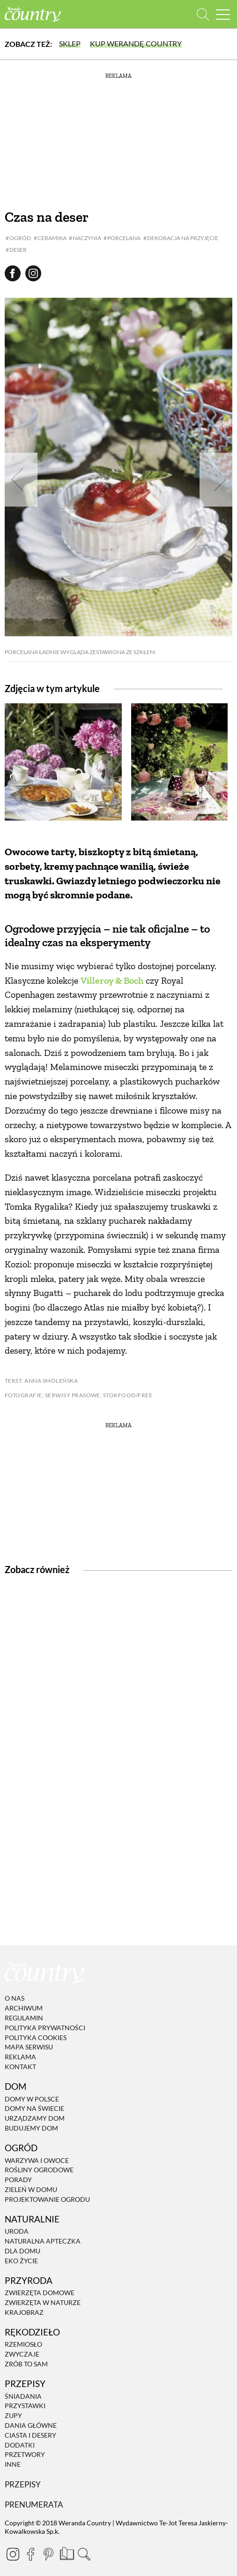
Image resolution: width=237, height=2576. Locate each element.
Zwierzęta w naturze (43, 2302)
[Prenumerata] (66, 2553)
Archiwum (24, 2008)
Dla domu (22, 2251)
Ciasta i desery (30, 2435)
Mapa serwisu (29, 2047)
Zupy (13, 2415)
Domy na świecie (34, 2109)
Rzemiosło (23, 2345)
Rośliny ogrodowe (39, 2170)
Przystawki (25, 2406)
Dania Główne (31, 2425)
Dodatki (20, 2445)
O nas (14, 1999)
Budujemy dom (31, 2128)
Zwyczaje (22, 2354)
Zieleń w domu (31, 2189)
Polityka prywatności (45, 2028)
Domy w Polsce (32, 2099)
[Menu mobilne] (223, 14)
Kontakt (20, 2067)
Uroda (17, 2231)
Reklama (20, 2057)
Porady (18, 2180)
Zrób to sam (26, 2364)
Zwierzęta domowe (39, 2293)
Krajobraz (24, 2312)
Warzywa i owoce (37, 2160)
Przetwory (25, 2455)
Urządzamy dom (35, 2118)
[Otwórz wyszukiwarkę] (203, 14)
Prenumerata (34, 2504)
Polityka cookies (36, 2037)
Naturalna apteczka (43, 2241)
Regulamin (24, 2018)
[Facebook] (30, 2554)
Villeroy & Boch (112, 980)
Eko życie (21, 2261)
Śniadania (23, 2396)
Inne (13, 2464)
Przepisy (23, 2484)
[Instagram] (13, 2554)
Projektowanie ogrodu (47, 2199)
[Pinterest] (48, 2554)
